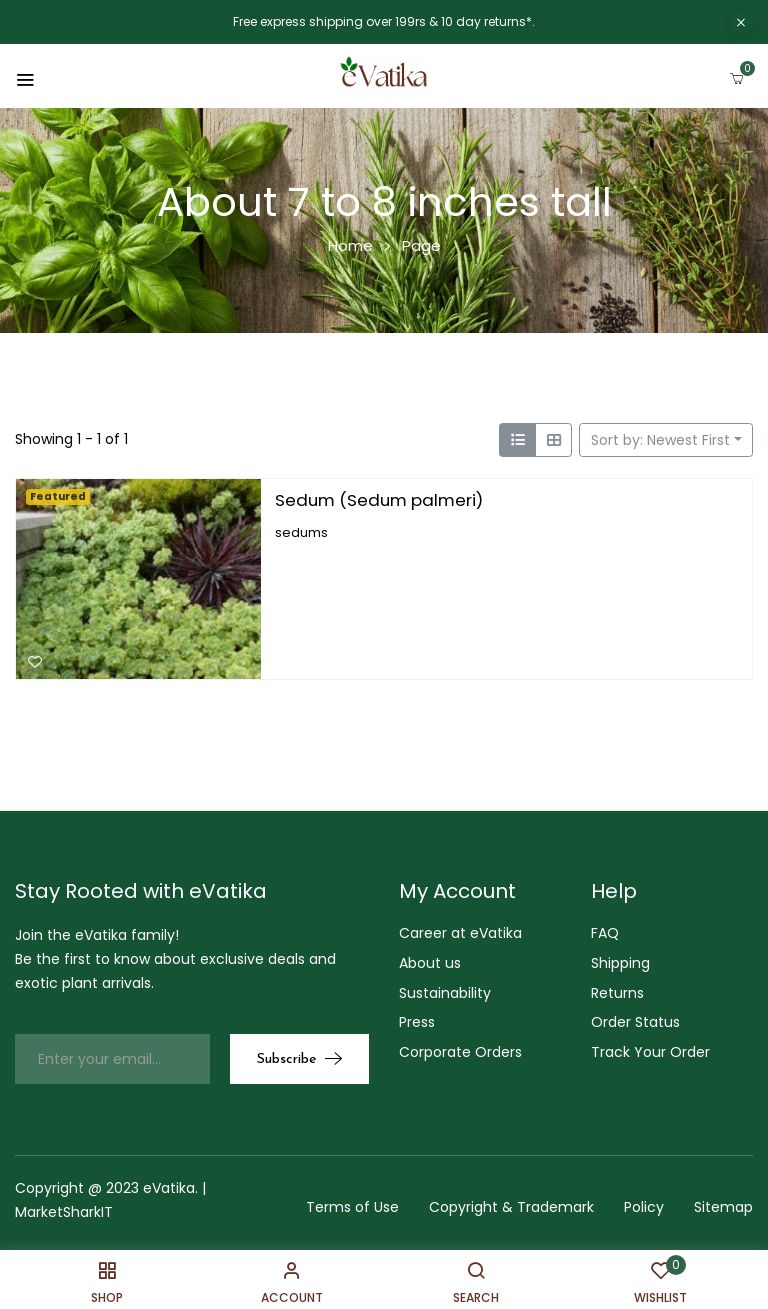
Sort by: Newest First (660, 440)
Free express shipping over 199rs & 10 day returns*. (384, 21)
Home (350, 245)
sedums (301, 531)
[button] (736, 75)
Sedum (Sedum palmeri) (379, 500)
